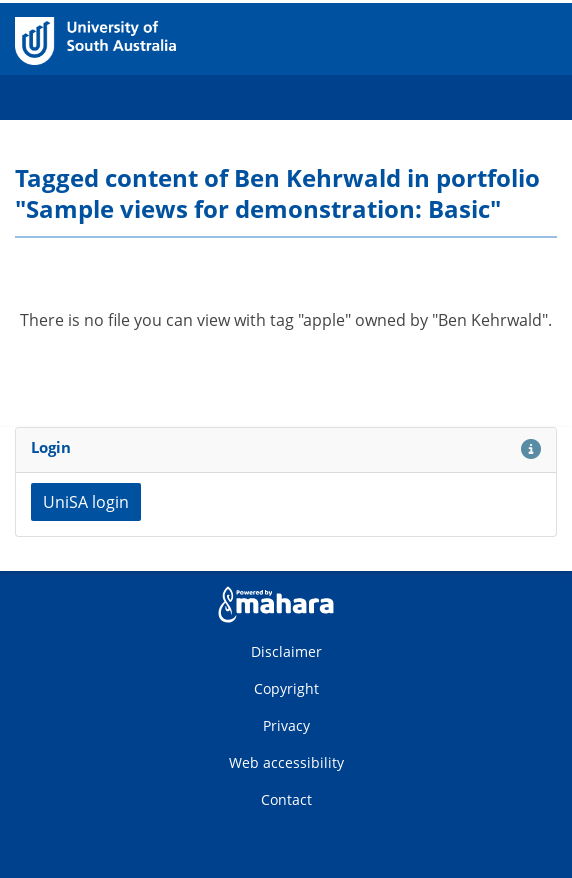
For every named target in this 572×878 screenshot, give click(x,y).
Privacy (286, 725)
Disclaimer (286, 651)
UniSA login (86, 502)
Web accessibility (286, 762)
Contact (286, 799)
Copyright (286, 688)
